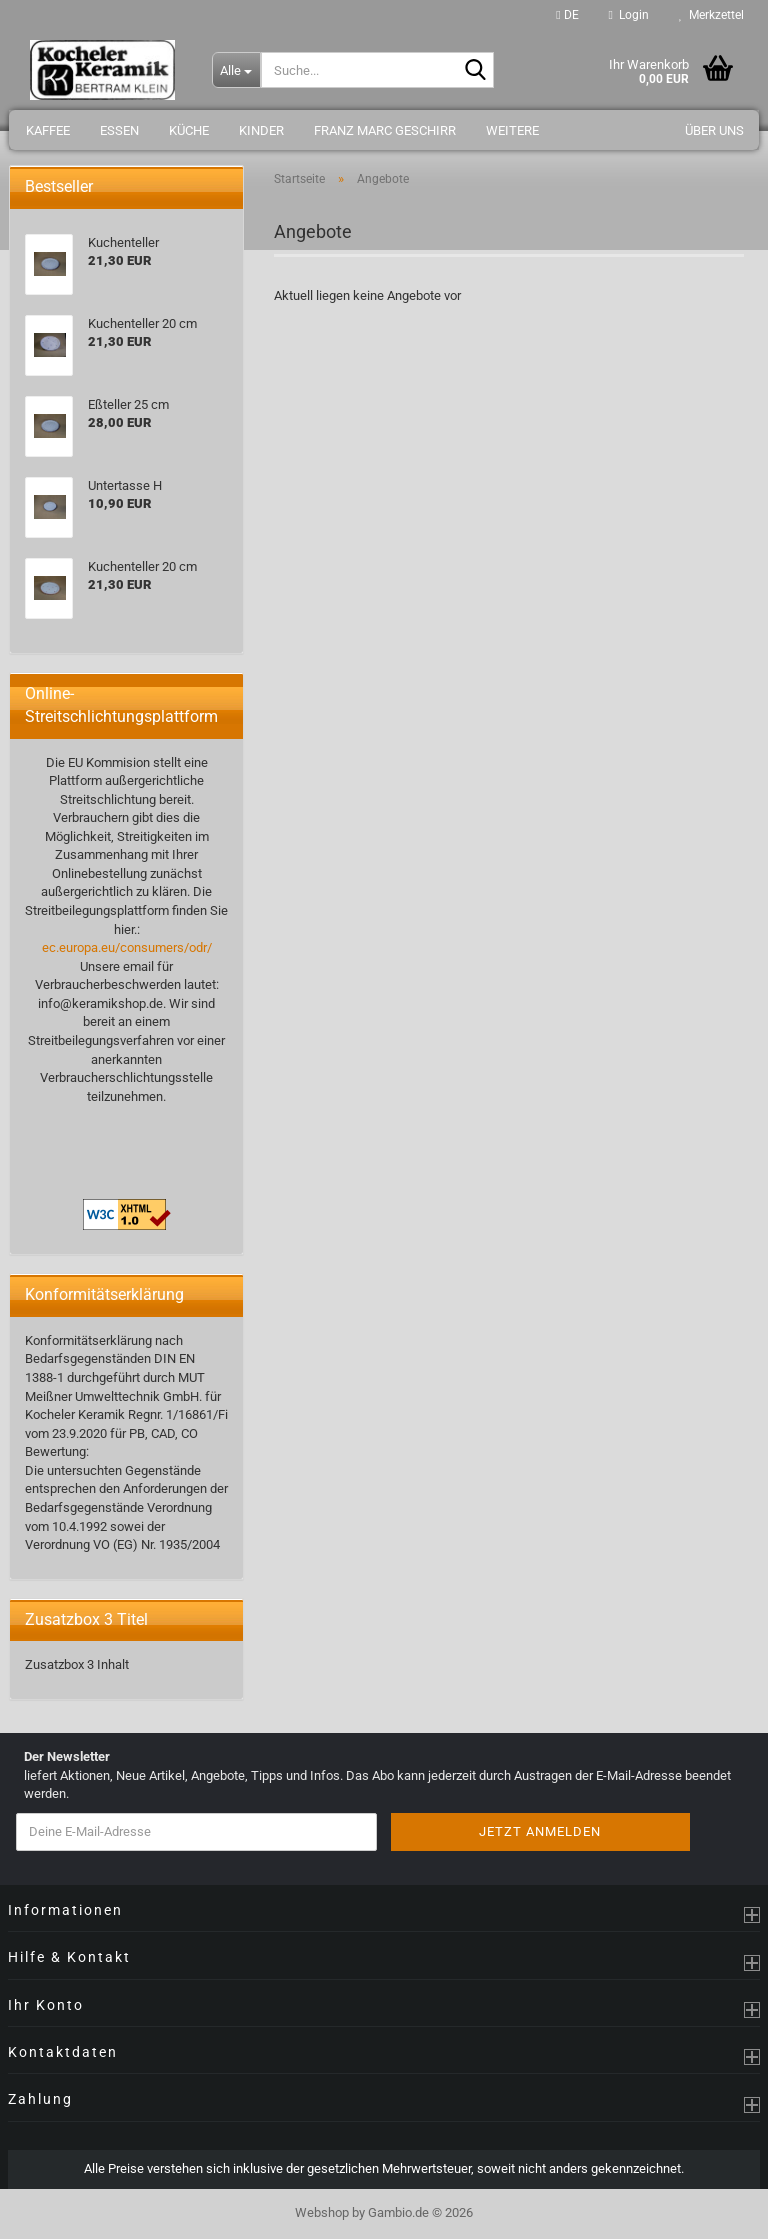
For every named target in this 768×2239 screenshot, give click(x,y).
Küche (189, 130)
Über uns (714, 130)
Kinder (261, 130)
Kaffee (48, 130)
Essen (119, 130)
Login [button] (629, 15)
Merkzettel (711, 15)
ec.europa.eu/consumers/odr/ (127, 947)
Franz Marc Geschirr (385, 130)
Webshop (322, 2212)
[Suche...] (236, 70)
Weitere (512, 130)
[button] (567, 15)
